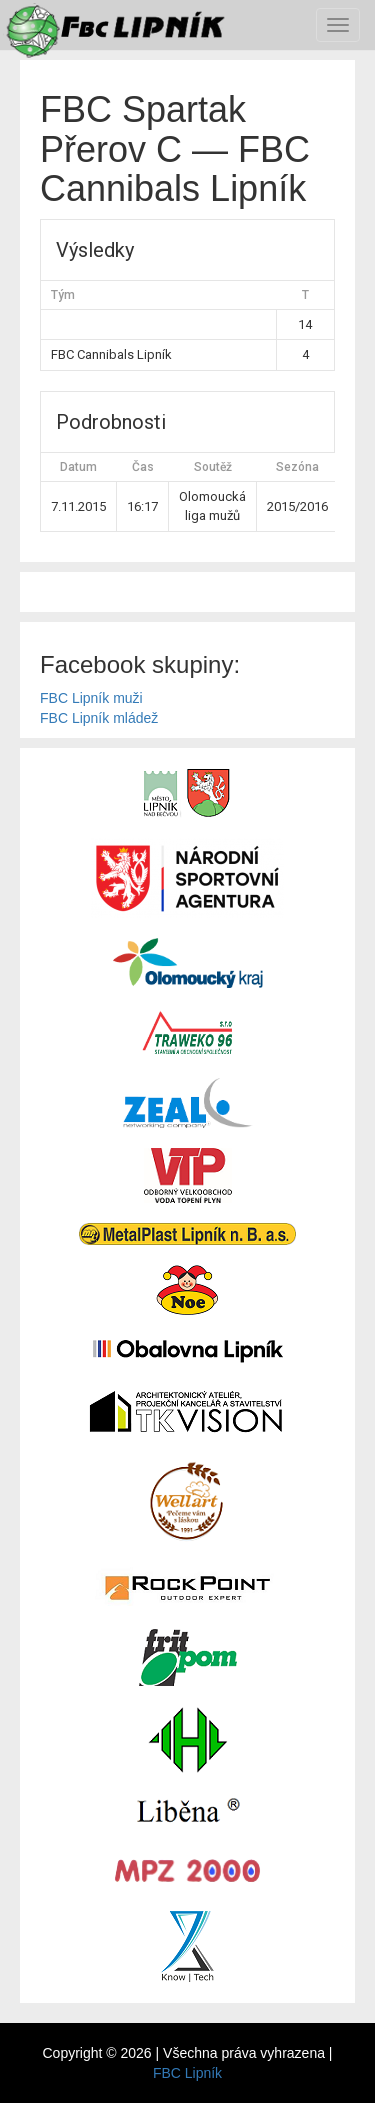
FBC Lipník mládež (99, 718)
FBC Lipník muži (91, 698)
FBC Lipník (187, 2073)
